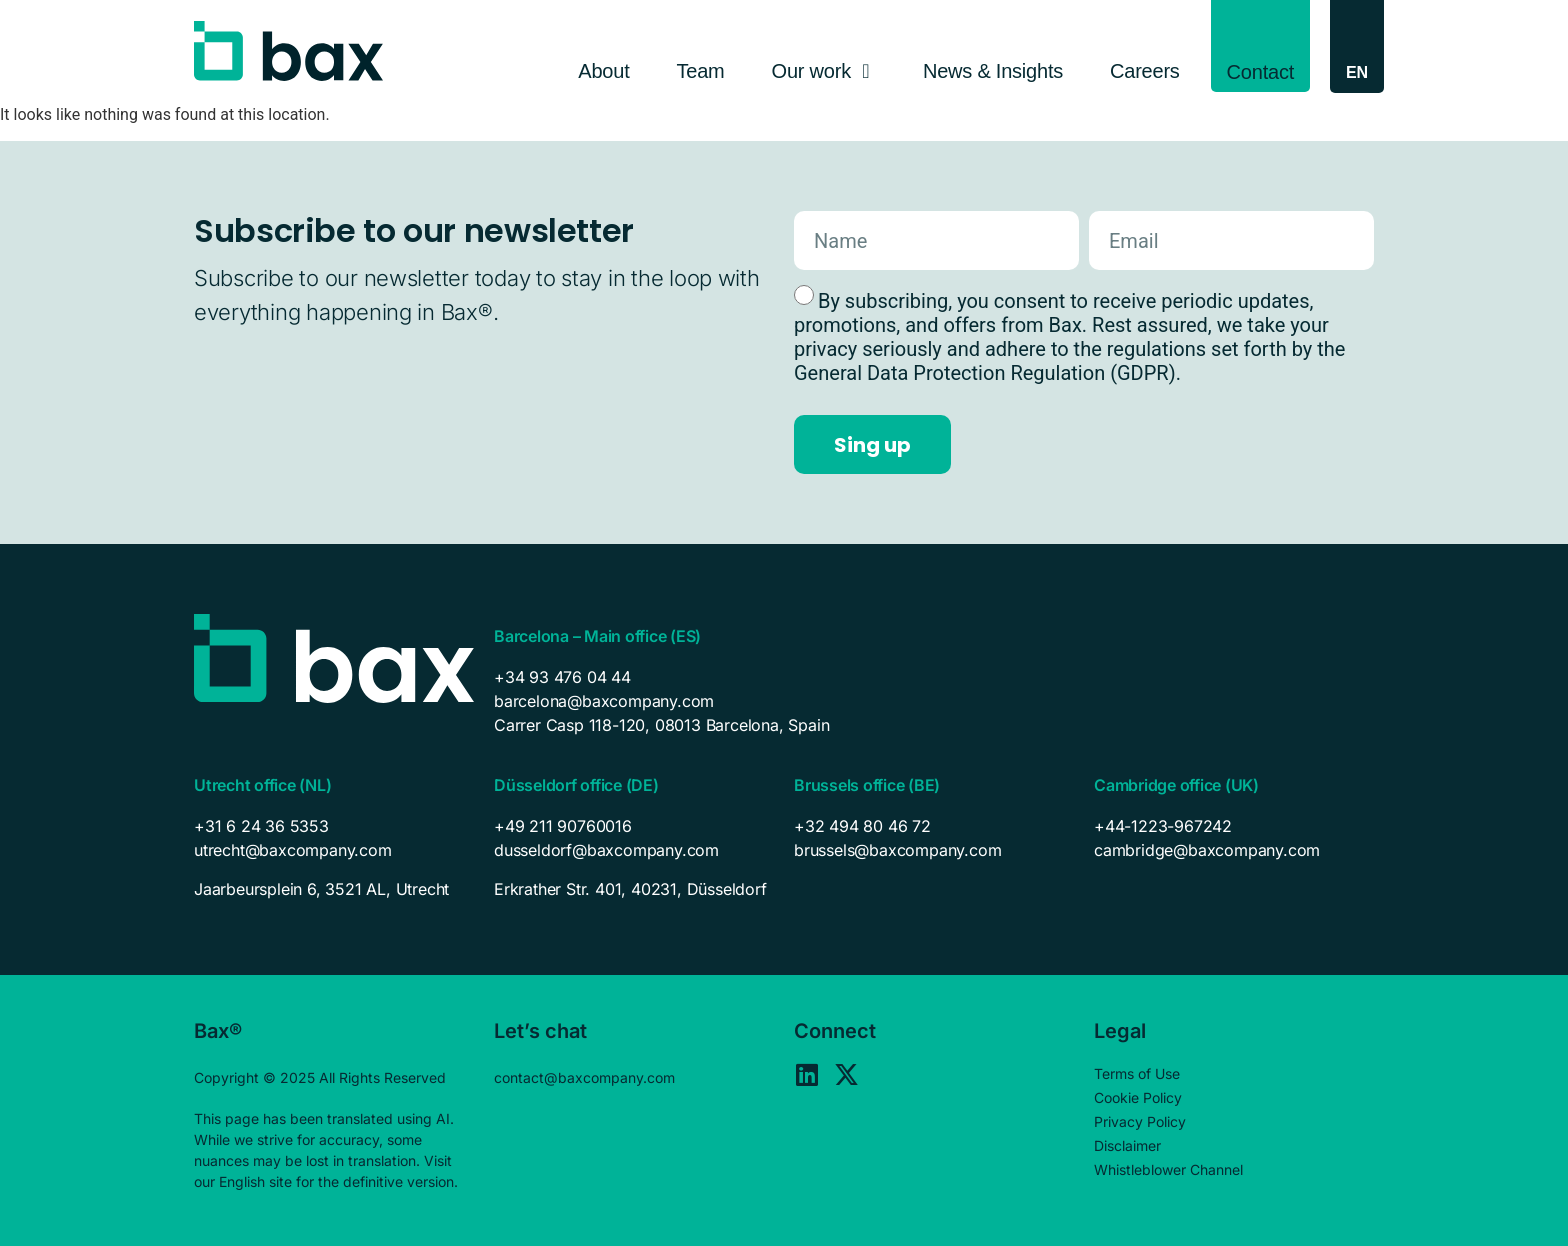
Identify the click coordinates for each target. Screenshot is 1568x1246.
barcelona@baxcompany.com (604, 701)
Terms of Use (1137, 1073)
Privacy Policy (1140, 1121)
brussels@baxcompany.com (897, 850)
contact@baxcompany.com (584, 1077)
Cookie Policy (1138, 1097)
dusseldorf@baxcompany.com (606, 850)
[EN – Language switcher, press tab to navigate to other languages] (1357, 72)
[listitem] (334, 889)
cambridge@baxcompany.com (1207, 850)
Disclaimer (1127, 1145)
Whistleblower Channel (1168, 1169)
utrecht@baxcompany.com (293, 850)
